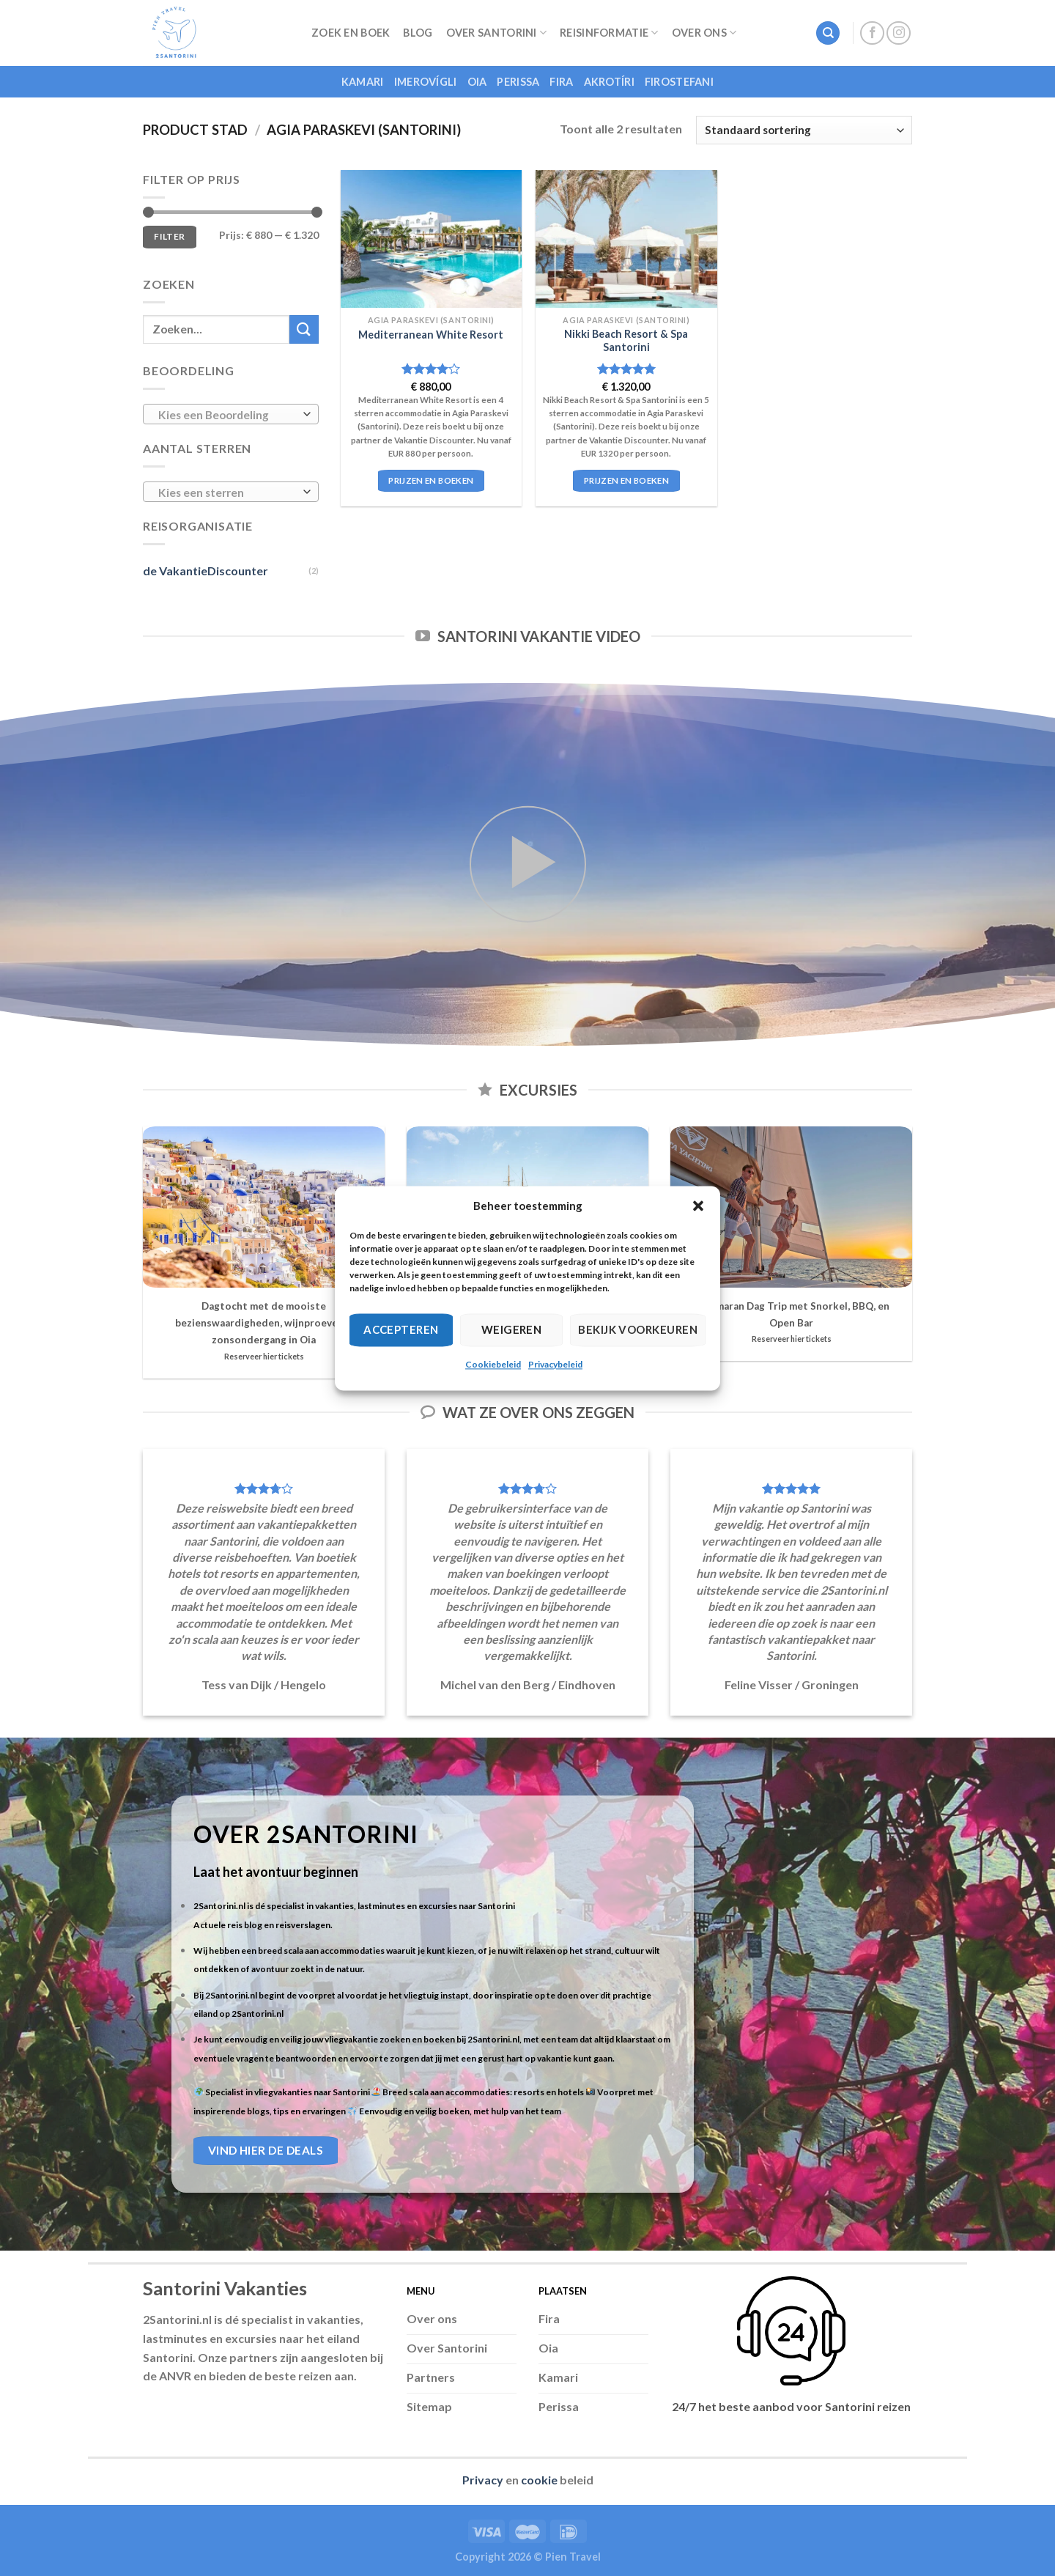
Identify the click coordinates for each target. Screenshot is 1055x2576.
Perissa (518, 81)
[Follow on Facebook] (872, 33)
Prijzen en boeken (430, 480)
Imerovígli (425, 81)
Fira (561, 81)
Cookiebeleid (493, 1364)
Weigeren (511, 1329)
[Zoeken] (828, 33)
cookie (539, 2480)
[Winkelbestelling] (804, 130)
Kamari (362, 81)
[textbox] (227, 415)
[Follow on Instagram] (898, 33)
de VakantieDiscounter (205, 570)
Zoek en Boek (350, 32)
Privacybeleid (555, 1364)
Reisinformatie (609, 33)
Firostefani (679, 81)
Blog (417, 32)
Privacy (482, 2480)
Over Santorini (496, 33)
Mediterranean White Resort (430, 334)
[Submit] (304, 329)
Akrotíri (609, 81)
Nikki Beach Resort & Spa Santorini (626, 341)
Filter (169, 236)
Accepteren (401, 1329)
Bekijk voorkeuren (637, 1329)
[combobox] (231, 414)
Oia (477, 81)
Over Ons (704, 33)
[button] (698, 1205)
